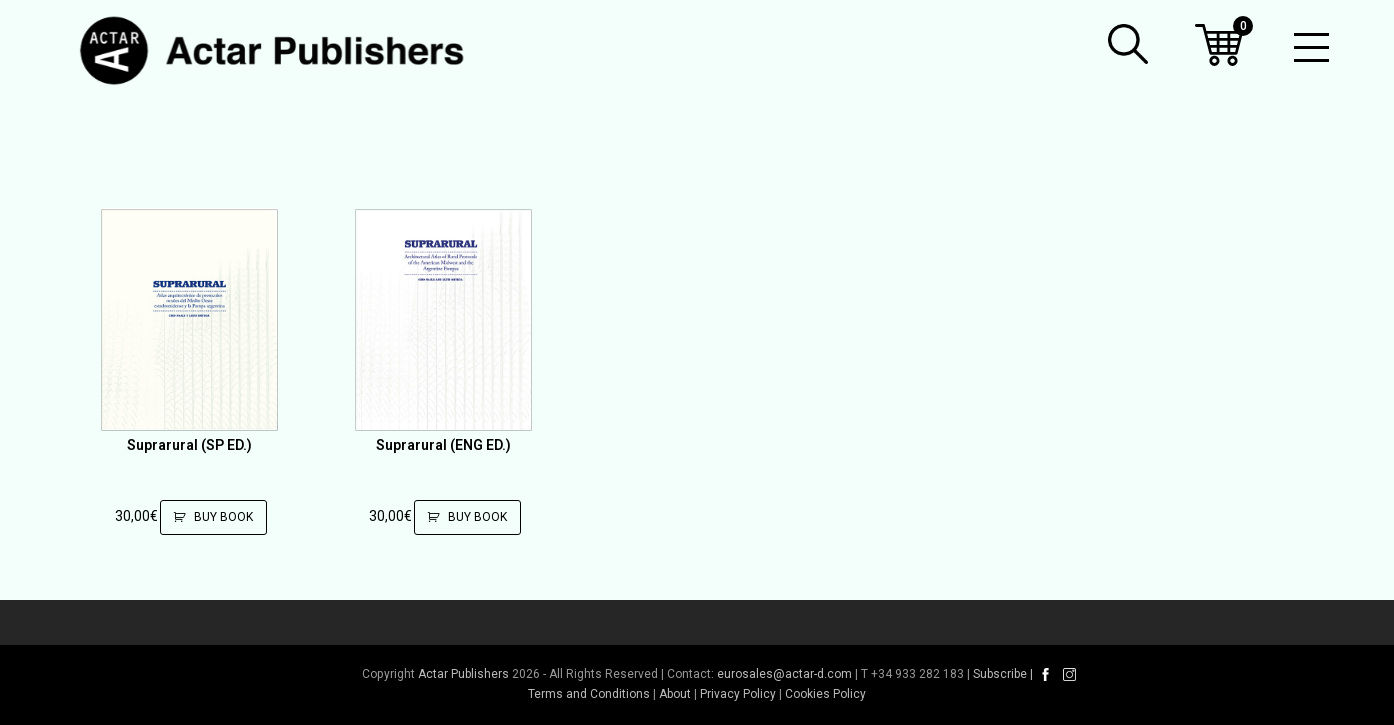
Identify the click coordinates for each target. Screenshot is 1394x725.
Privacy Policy (738, 694)
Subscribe (1000, 674)
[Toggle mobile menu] (1311, 50)
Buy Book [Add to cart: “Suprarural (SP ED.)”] (220, 517)
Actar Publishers (463, 674)
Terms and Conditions (589, 694)
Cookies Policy (825, 694)
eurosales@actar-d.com (784, 674)
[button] (1128, 44)
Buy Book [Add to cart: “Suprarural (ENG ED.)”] (474, 517)
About (675, 694)
